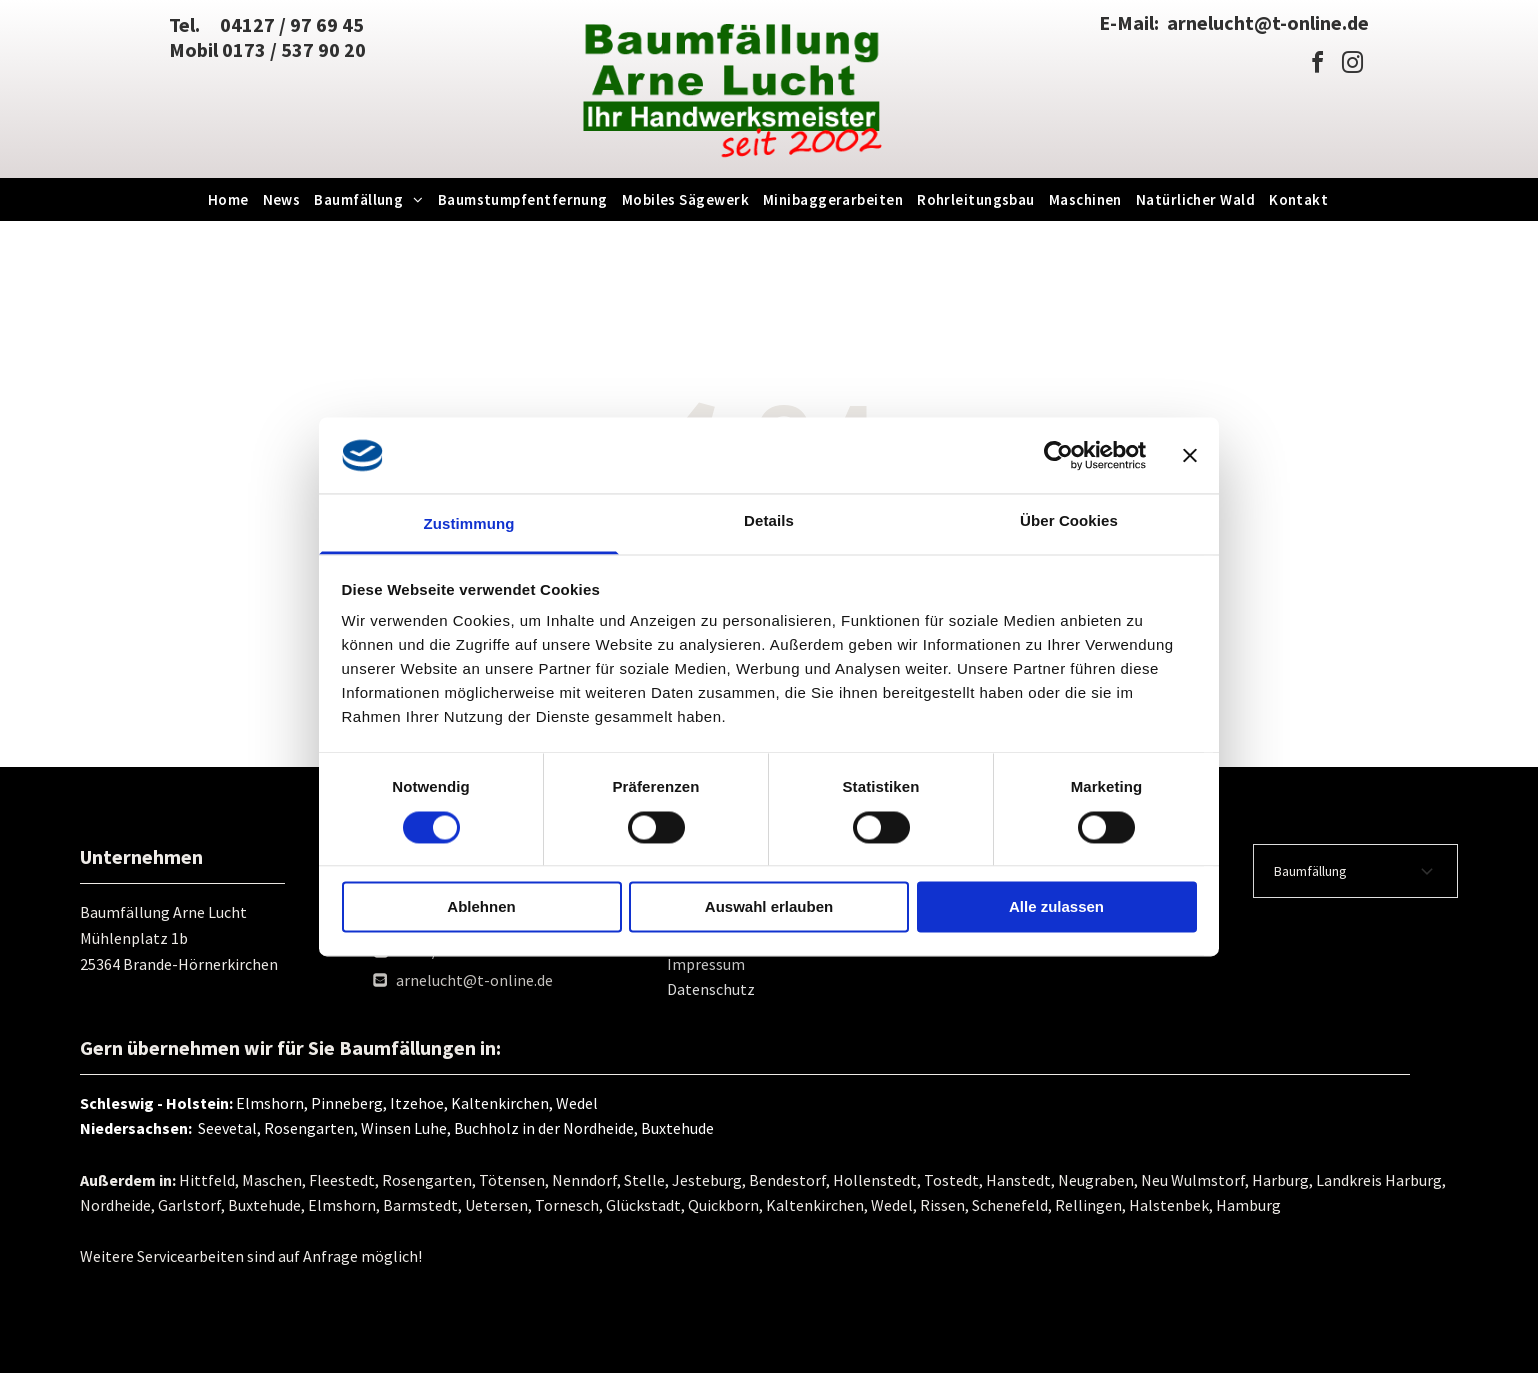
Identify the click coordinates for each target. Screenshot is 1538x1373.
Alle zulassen (1056, 907)
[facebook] (1318, 65)
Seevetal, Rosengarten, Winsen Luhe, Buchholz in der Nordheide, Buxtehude (453, 1128)
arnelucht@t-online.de (474, 980)
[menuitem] (229, 199)
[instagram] (1353, 65)
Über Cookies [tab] (1069, 521)
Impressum (706, 964)
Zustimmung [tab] (469, 524)
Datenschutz (711, 989)
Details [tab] (769, 521)
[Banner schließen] (1190, 455)
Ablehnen (481, 907)
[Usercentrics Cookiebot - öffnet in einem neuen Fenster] (1058, 455)
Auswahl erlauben (769, 907)
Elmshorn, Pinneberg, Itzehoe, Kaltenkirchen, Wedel (417, 1103)
